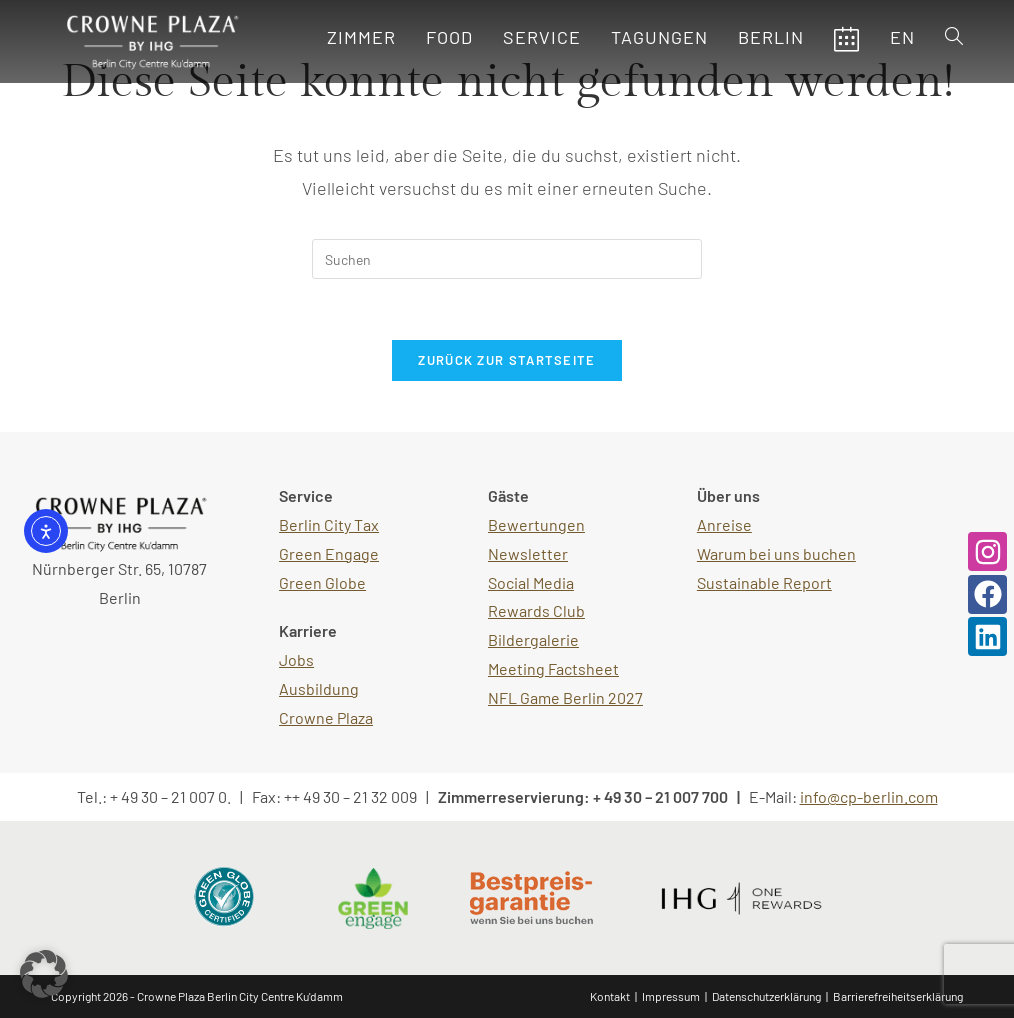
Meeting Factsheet (553, 668)
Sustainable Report (764, 582)
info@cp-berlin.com (869, 796)
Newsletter (528, 553)
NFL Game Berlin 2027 (565, 697)
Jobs (296, 659)
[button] (44, 974)
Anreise (724, 524)
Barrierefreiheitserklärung (898, 996)
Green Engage (329, 553)
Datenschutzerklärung (766, 996)
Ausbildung (319, 688)
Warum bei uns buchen (776, 553)
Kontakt (610, 996)
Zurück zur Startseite (506, 360)
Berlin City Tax (329, 524)
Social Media (531, 582)
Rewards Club (536, 610)
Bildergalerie (533, 639)
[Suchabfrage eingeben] (507, 259)
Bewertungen (536, 524)
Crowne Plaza (326, 717)
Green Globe (322, 582)
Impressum (671, 996)
